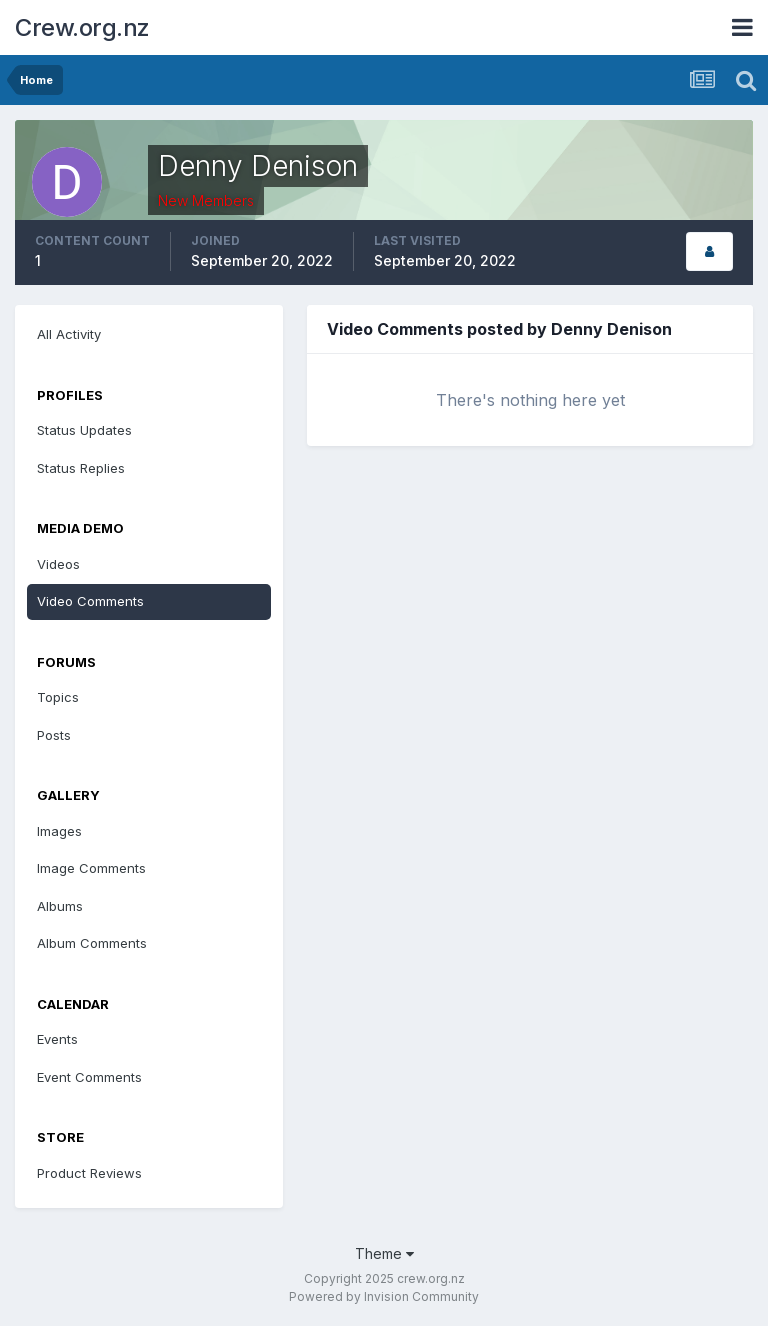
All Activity (69, 334)
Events (57, 1039)
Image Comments (91, 868)
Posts (54, 735)
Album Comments (92, 943)
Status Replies (81, 468)
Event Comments (89, 1077)
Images (59, 831)
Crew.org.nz (82, 27)
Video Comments (90, 601)
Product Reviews (89, 1173)
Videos (58, 564)
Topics (58, 697)
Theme (384, 1253)
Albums (60, 906)
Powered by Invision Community (384, 1296)
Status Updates (84, 430)
